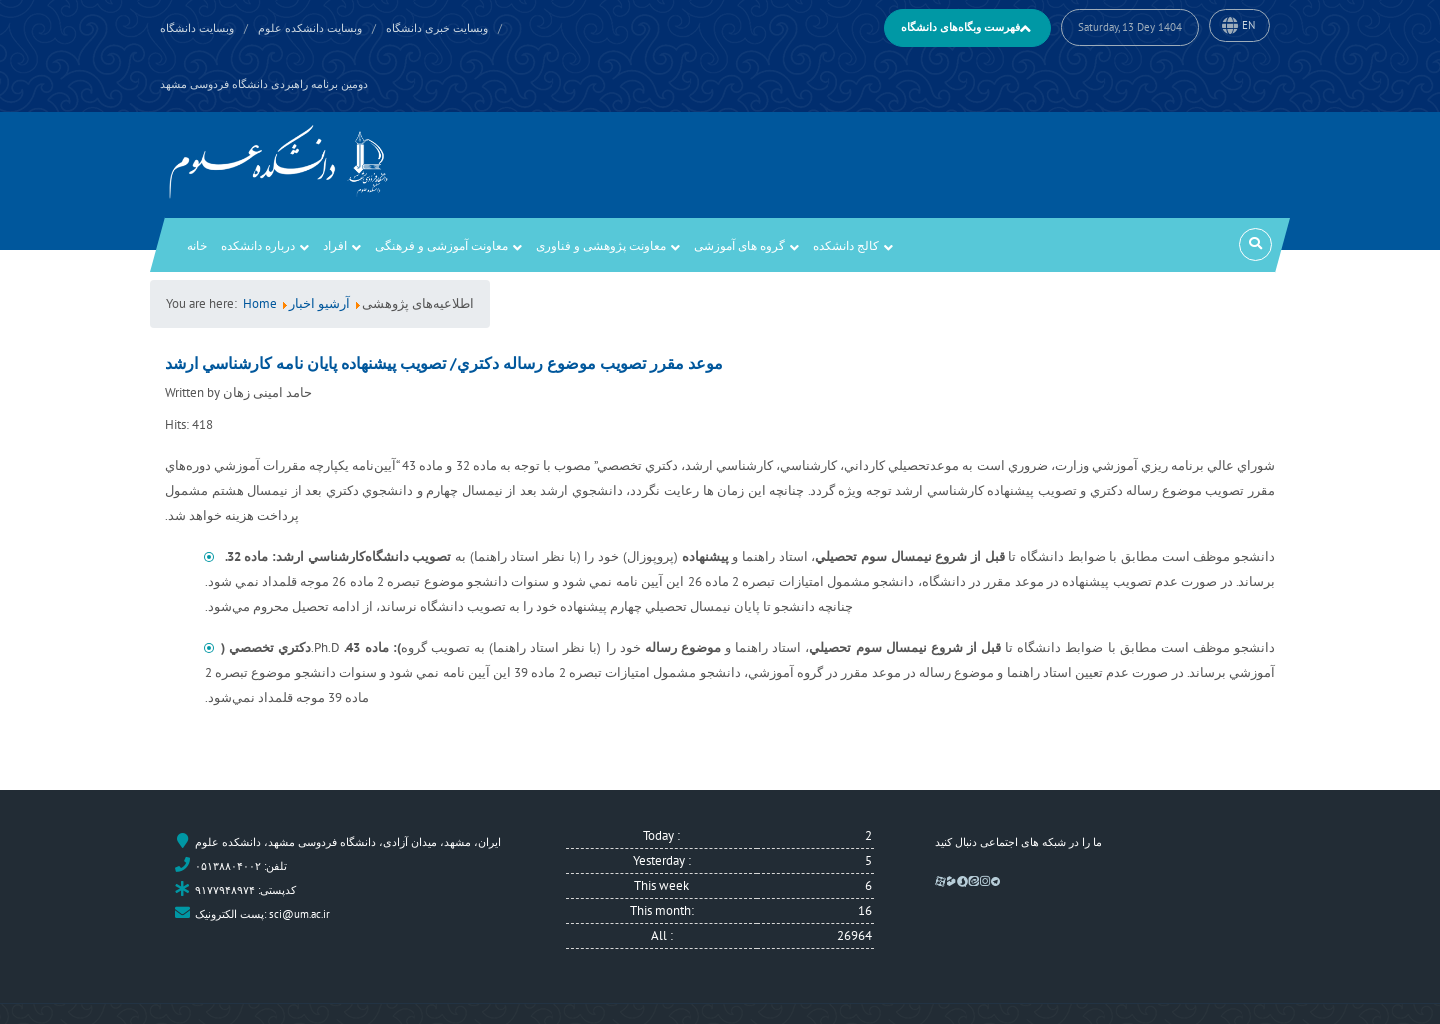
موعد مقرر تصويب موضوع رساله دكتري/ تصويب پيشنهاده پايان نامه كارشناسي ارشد (444, 363)
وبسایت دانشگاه (197, 28)
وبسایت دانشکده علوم (310, 28)
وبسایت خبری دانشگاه (437, 28)
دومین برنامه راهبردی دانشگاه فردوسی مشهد (264, 84)
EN (1248, 25)
